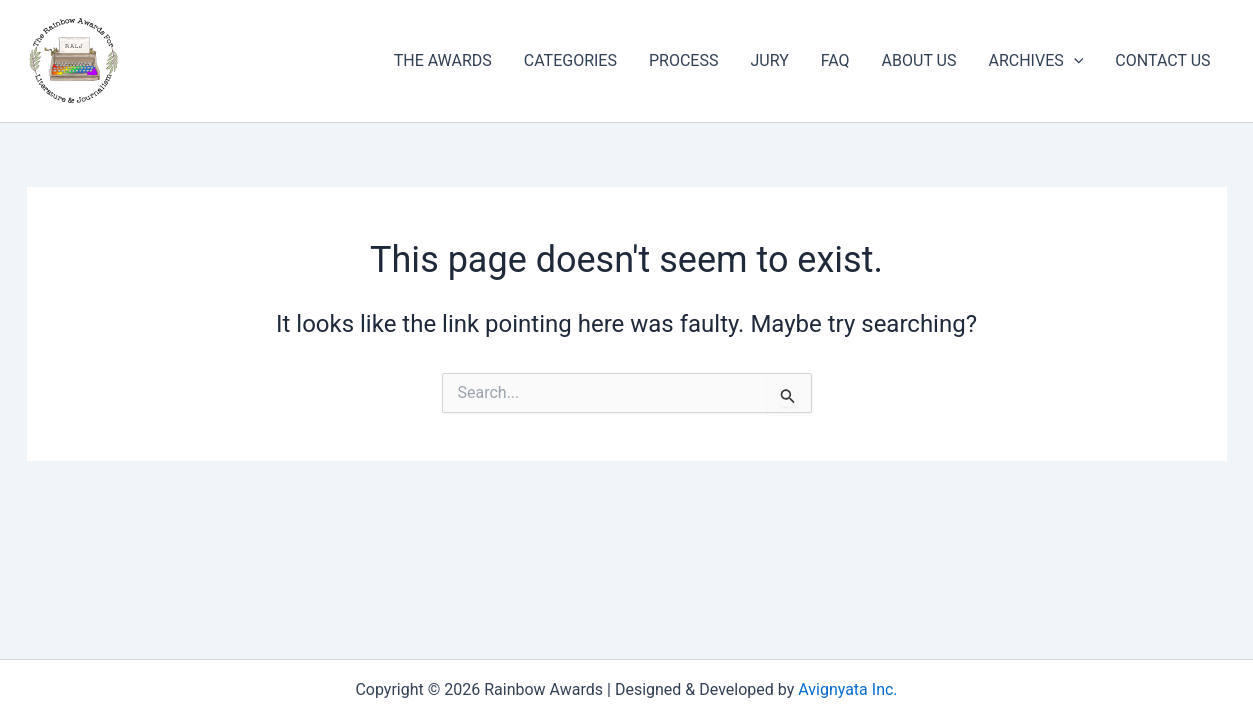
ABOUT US (919, 60)
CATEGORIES (570, 60)
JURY (769, 60)
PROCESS (683, 60)
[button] (1074, 61)
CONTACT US (1162, 60)
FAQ (835, 60)
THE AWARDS (443, 60)
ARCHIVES (1035, 61)
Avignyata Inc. (847, 689)
